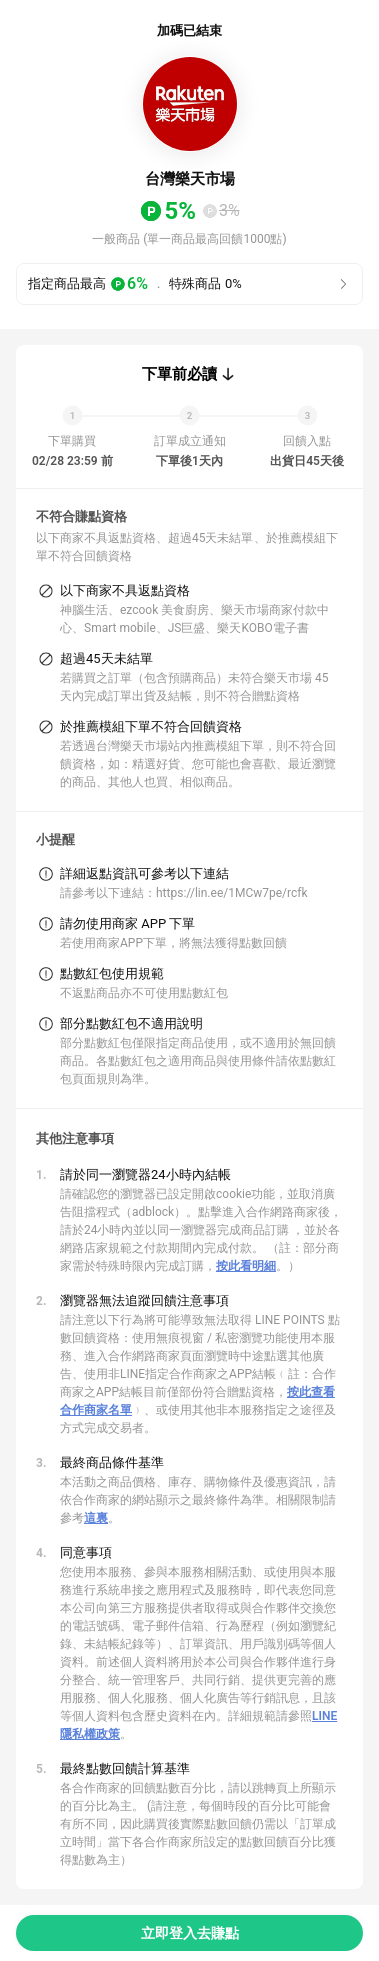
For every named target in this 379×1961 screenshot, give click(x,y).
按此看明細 (246, 1266)
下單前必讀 (179, 374)
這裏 (96, 1518)
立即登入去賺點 (190, 1933)
